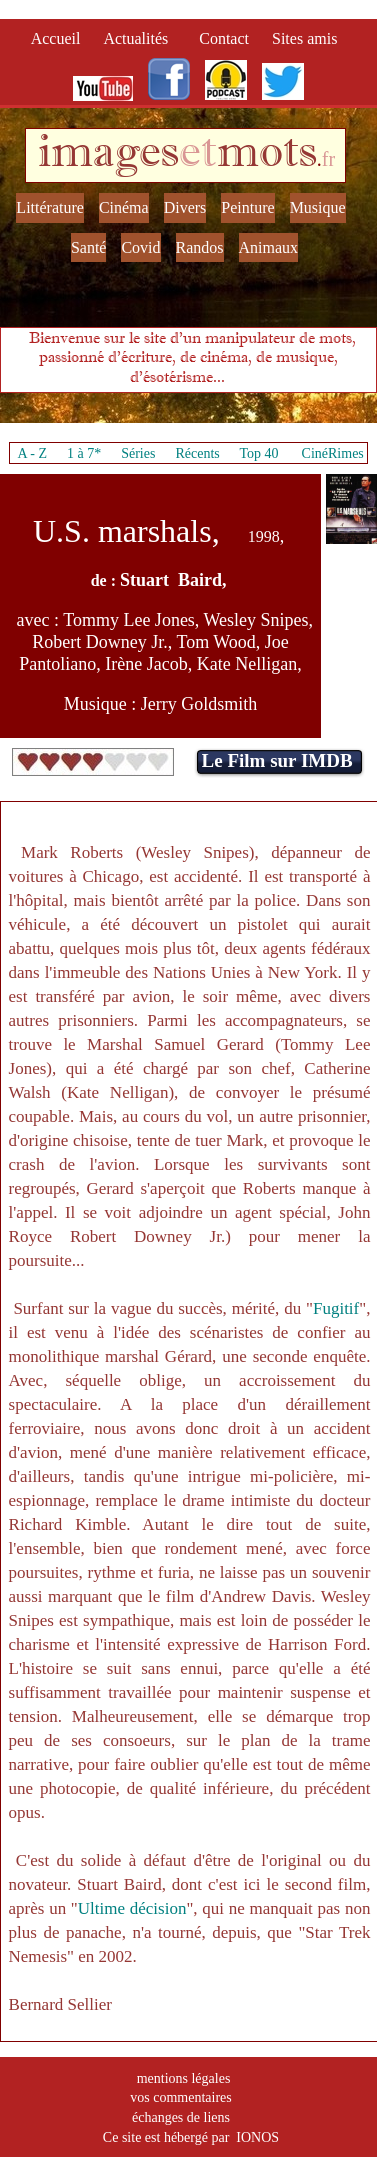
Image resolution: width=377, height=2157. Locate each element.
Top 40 (259, 453)
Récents (197, 453)
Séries (138, 453)
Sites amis (304, 38)
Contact (226, 38)
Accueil (60, 38)
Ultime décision (132, 1908)
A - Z (32, 453)
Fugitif (336, 1308)
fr (328, 159)
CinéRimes (333, 453)
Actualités (141, 38)
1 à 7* (84, 453)
